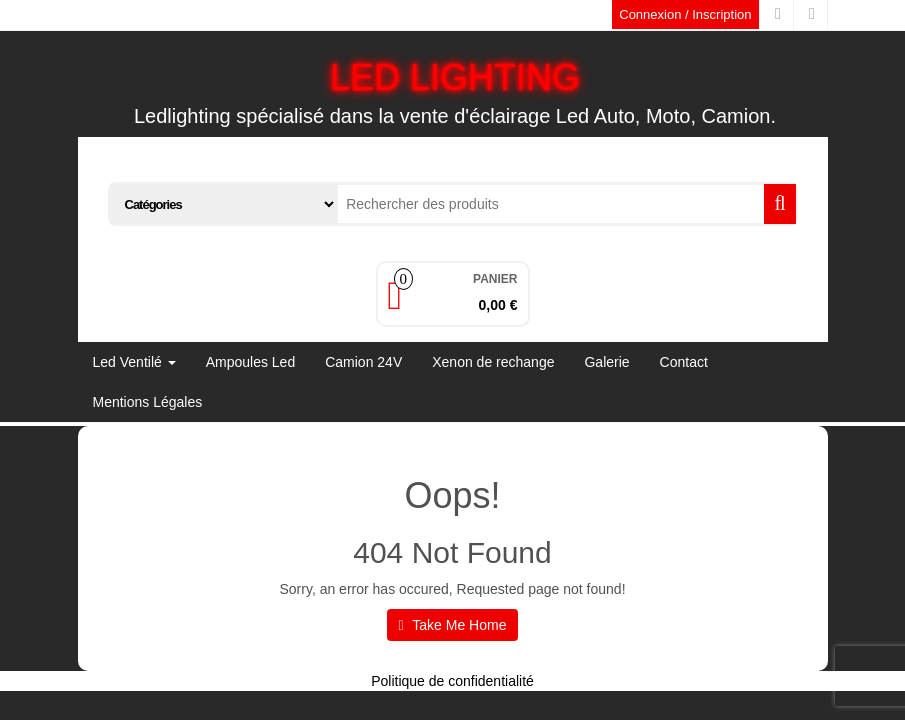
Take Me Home (453, 625)
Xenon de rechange (493, 362)
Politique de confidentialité (452, 681)
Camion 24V (363, 362)
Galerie (606, 362)
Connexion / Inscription (685, 14)
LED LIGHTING (455, 77)
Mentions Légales (148, 402)
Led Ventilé (134, 362)
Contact (684, 362)
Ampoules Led (251, 362)
